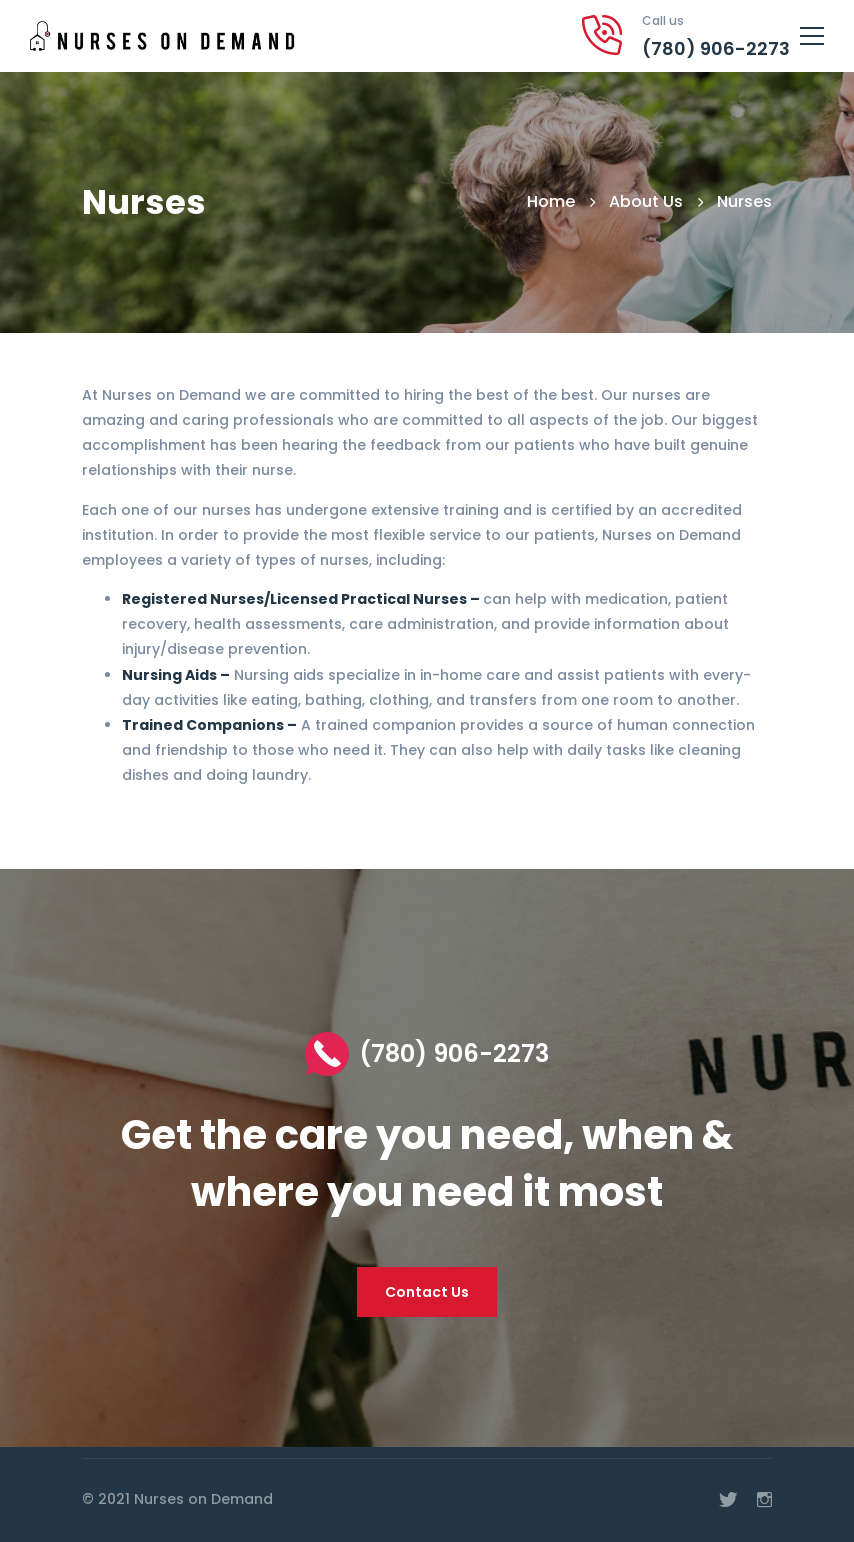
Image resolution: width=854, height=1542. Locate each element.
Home (551, 201)
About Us (646, 201)
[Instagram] (764, 1500)
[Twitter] (728, 1500)
